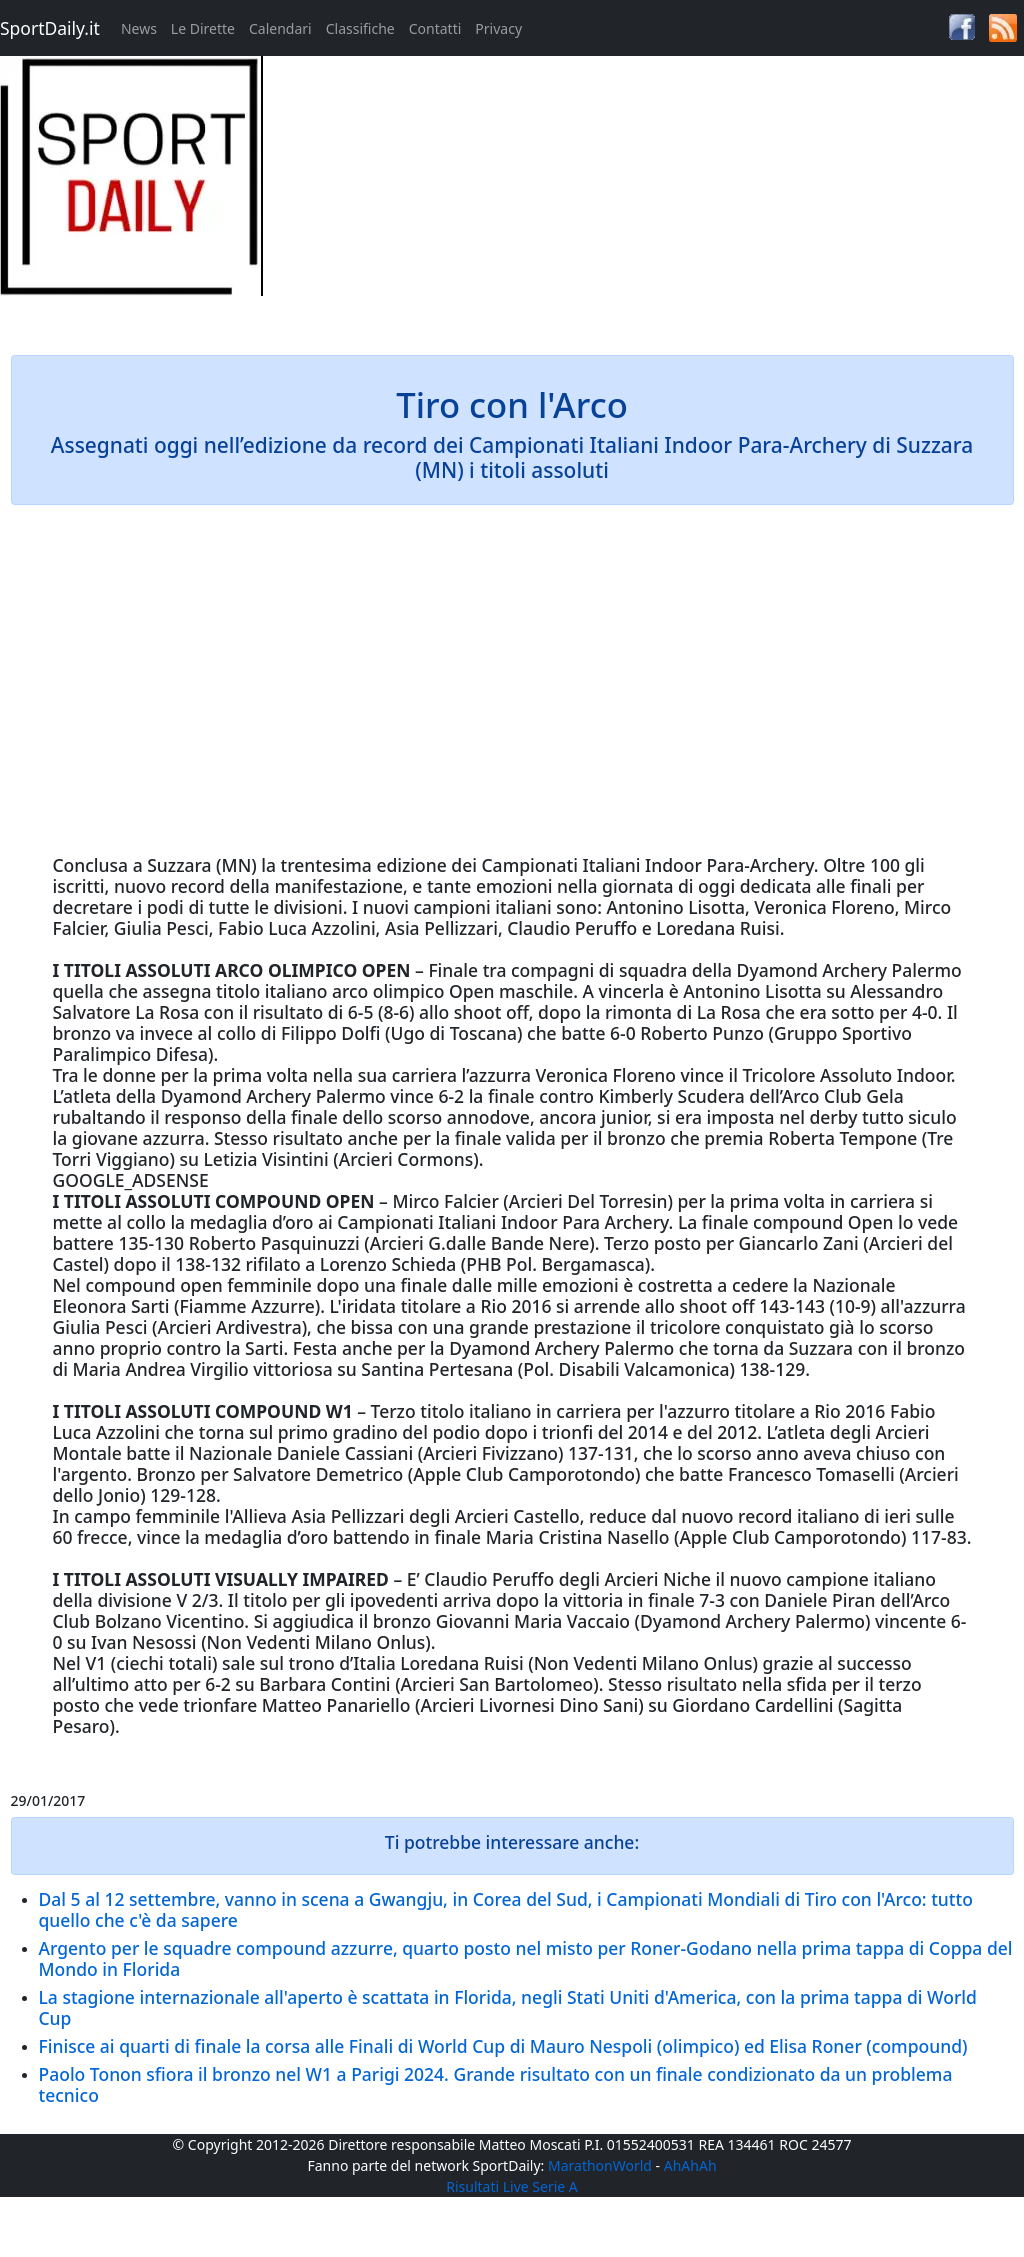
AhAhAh (690, 2165)
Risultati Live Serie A (512, 2186)
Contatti (435, 28)
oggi (716, 886)
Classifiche (360, 28)
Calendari (280, 28)
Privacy (498, 28)
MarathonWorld (600, 2165)
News (139, 28)
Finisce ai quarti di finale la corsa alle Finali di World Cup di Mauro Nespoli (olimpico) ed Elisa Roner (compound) (503, 2046)
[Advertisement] (640, 196)
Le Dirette (203, 28)
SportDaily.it (50, 28)
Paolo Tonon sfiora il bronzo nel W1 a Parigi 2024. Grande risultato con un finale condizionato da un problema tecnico (496, 2084)
